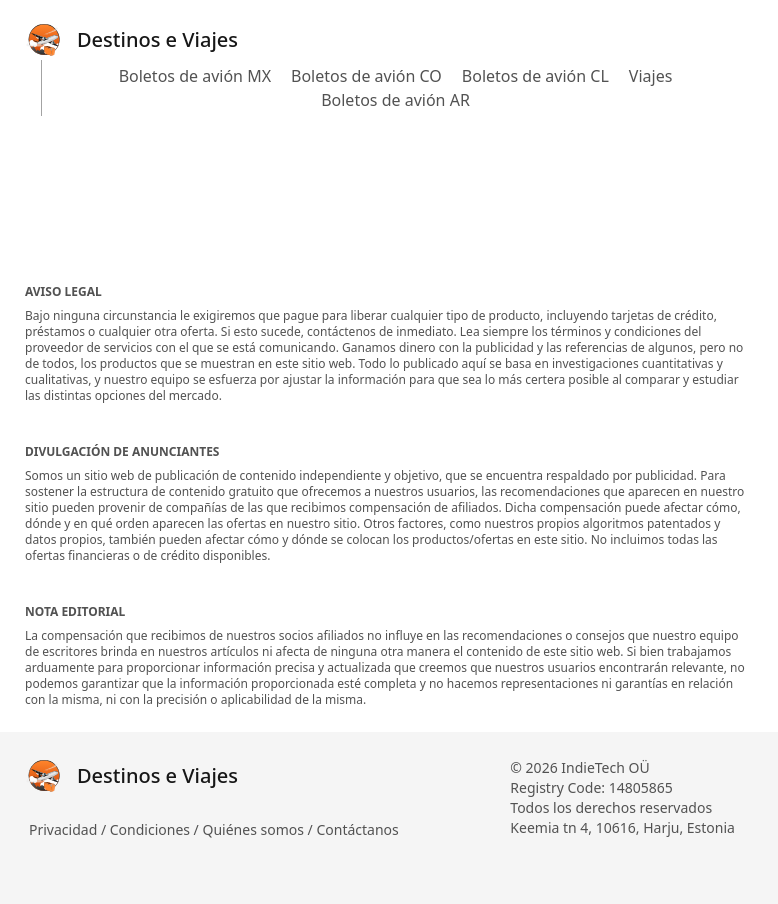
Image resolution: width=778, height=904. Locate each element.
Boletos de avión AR (395, 100)
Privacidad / (69, 829)
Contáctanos (357, 829)
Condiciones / (156, 829)
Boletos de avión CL (535, 76)
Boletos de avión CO (366, 76)
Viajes (651, 76)
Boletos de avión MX (195, 76)
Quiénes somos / (259, 829)
